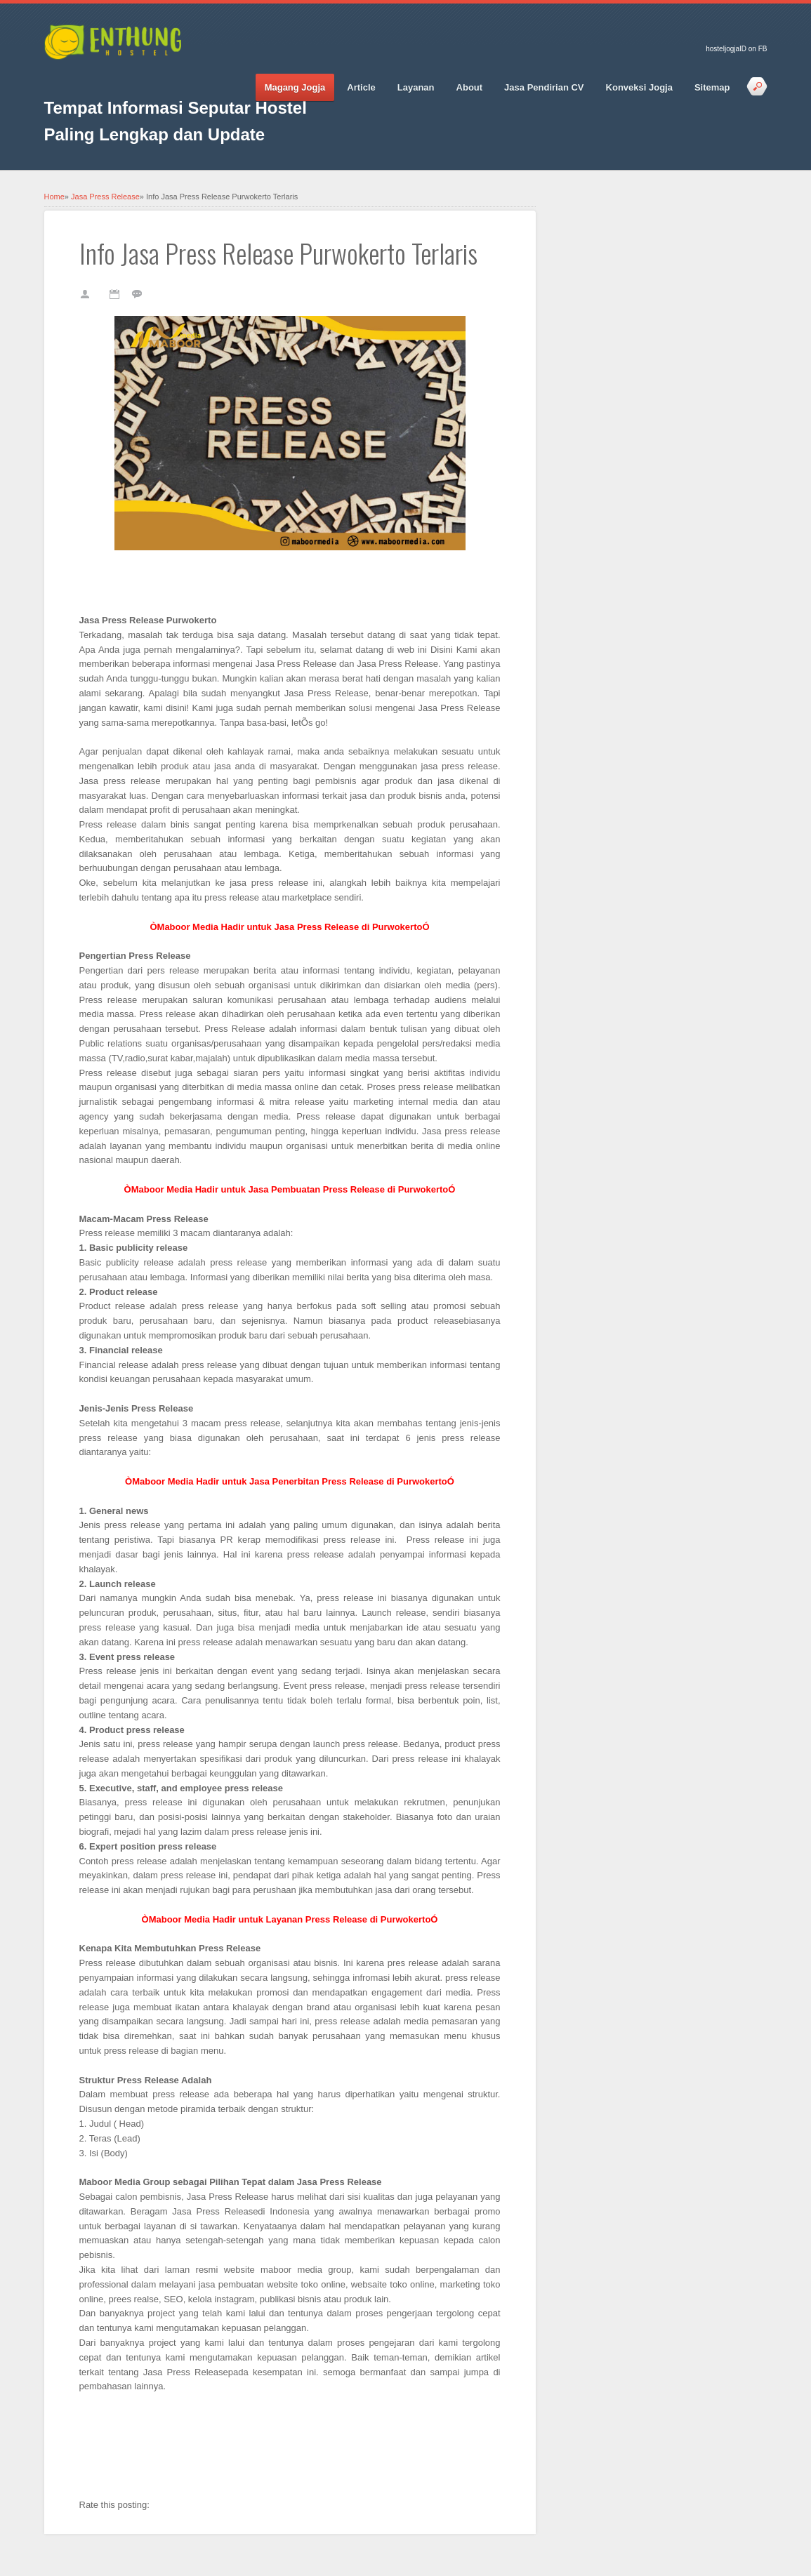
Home (54, 196)
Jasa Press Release (105, 196)
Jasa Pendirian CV (543, 87)
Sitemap (712, 87)
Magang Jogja (295, 87)
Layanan (416, 87)
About (469, 87)
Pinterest (128, 78)
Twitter (79, 78)
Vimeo (153, 78)
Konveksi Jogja (639, 87)
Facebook (54, 78)
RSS (177, 78)
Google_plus (103, 78)
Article (361, 87)
